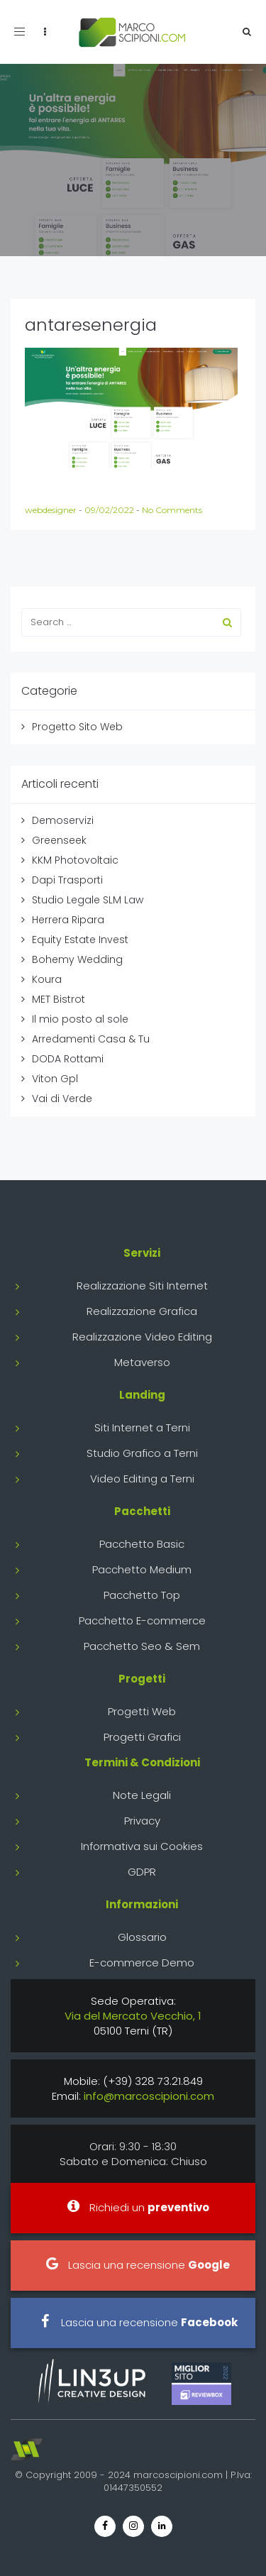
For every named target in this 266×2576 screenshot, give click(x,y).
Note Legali (142, 1795)
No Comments (172, 510)
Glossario (142, 1937)
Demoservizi (63, 820)
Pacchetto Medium (142, 1569)
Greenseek (59, 840)
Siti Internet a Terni (142, 1427)
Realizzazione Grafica (142, 1311)
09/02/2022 (110, 510)
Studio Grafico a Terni (142, 1453)
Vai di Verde (62, 1098)
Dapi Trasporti (67, 880)
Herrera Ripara (68, 920)
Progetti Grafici (142, 1736)
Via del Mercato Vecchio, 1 (133, 2015)
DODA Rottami (68, 1059)
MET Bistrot (58, 999)
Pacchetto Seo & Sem (142, 1646)
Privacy (142, 1820)
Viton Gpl (55, 1079)
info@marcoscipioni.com (149, 2095)
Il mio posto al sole (80, 1019)
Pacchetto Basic (141, 1543)
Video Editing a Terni (142, 1478)
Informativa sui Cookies (142, 1846)
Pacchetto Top (142, 1594)
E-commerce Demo (141, 1962)
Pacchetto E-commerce (142, 1620)
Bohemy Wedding (77, 959)
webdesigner (52, 510)
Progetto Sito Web (77, 727)
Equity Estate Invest (80, 939)
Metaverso (142, 1362)
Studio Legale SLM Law (87, 900)
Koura (47, 979)
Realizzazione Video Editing (142, 1336)
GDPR (142, 1871)
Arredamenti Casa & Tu (91, 1039)
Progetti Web (142, 1711)
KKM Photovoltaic (75, 860)
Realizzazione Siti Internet (142, 1285)
